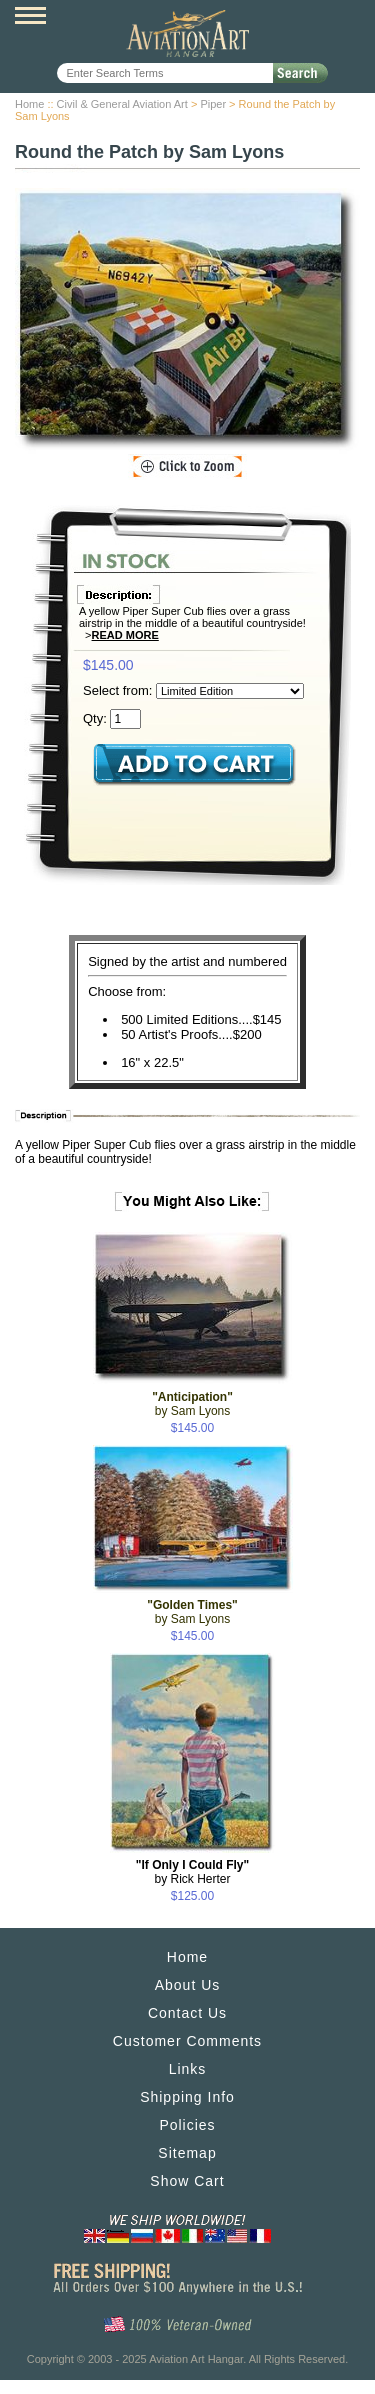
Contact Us (187, 2013)
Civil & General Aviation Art (122, 104)
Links (188, 2069)
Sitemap (187, 2153)
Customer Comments (187, 2041)
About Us (188, 1985)
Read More (125, 635)
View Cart (345, 18)
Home (29, 104)
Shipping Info (187, 2097)
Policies (187, 2125)
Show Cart (187, 2181)
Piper (213, 104)
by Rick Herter (192, 1872)
